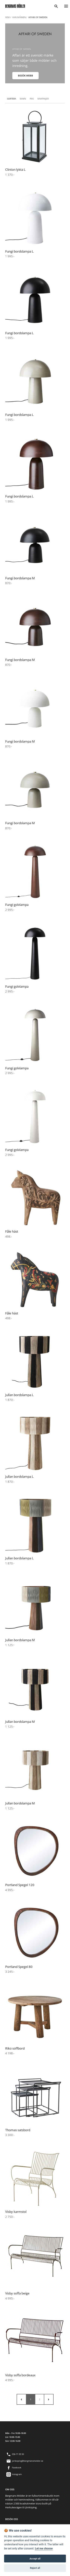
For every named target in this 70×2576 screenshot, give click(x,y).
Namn (23, 98)
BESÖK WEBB (25, 75)
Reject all (35, 2568)
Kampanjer (43, 98)
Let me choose (44, 2548)
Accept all (34, 2558)
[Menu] (66, 5)
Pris (32, 98)
